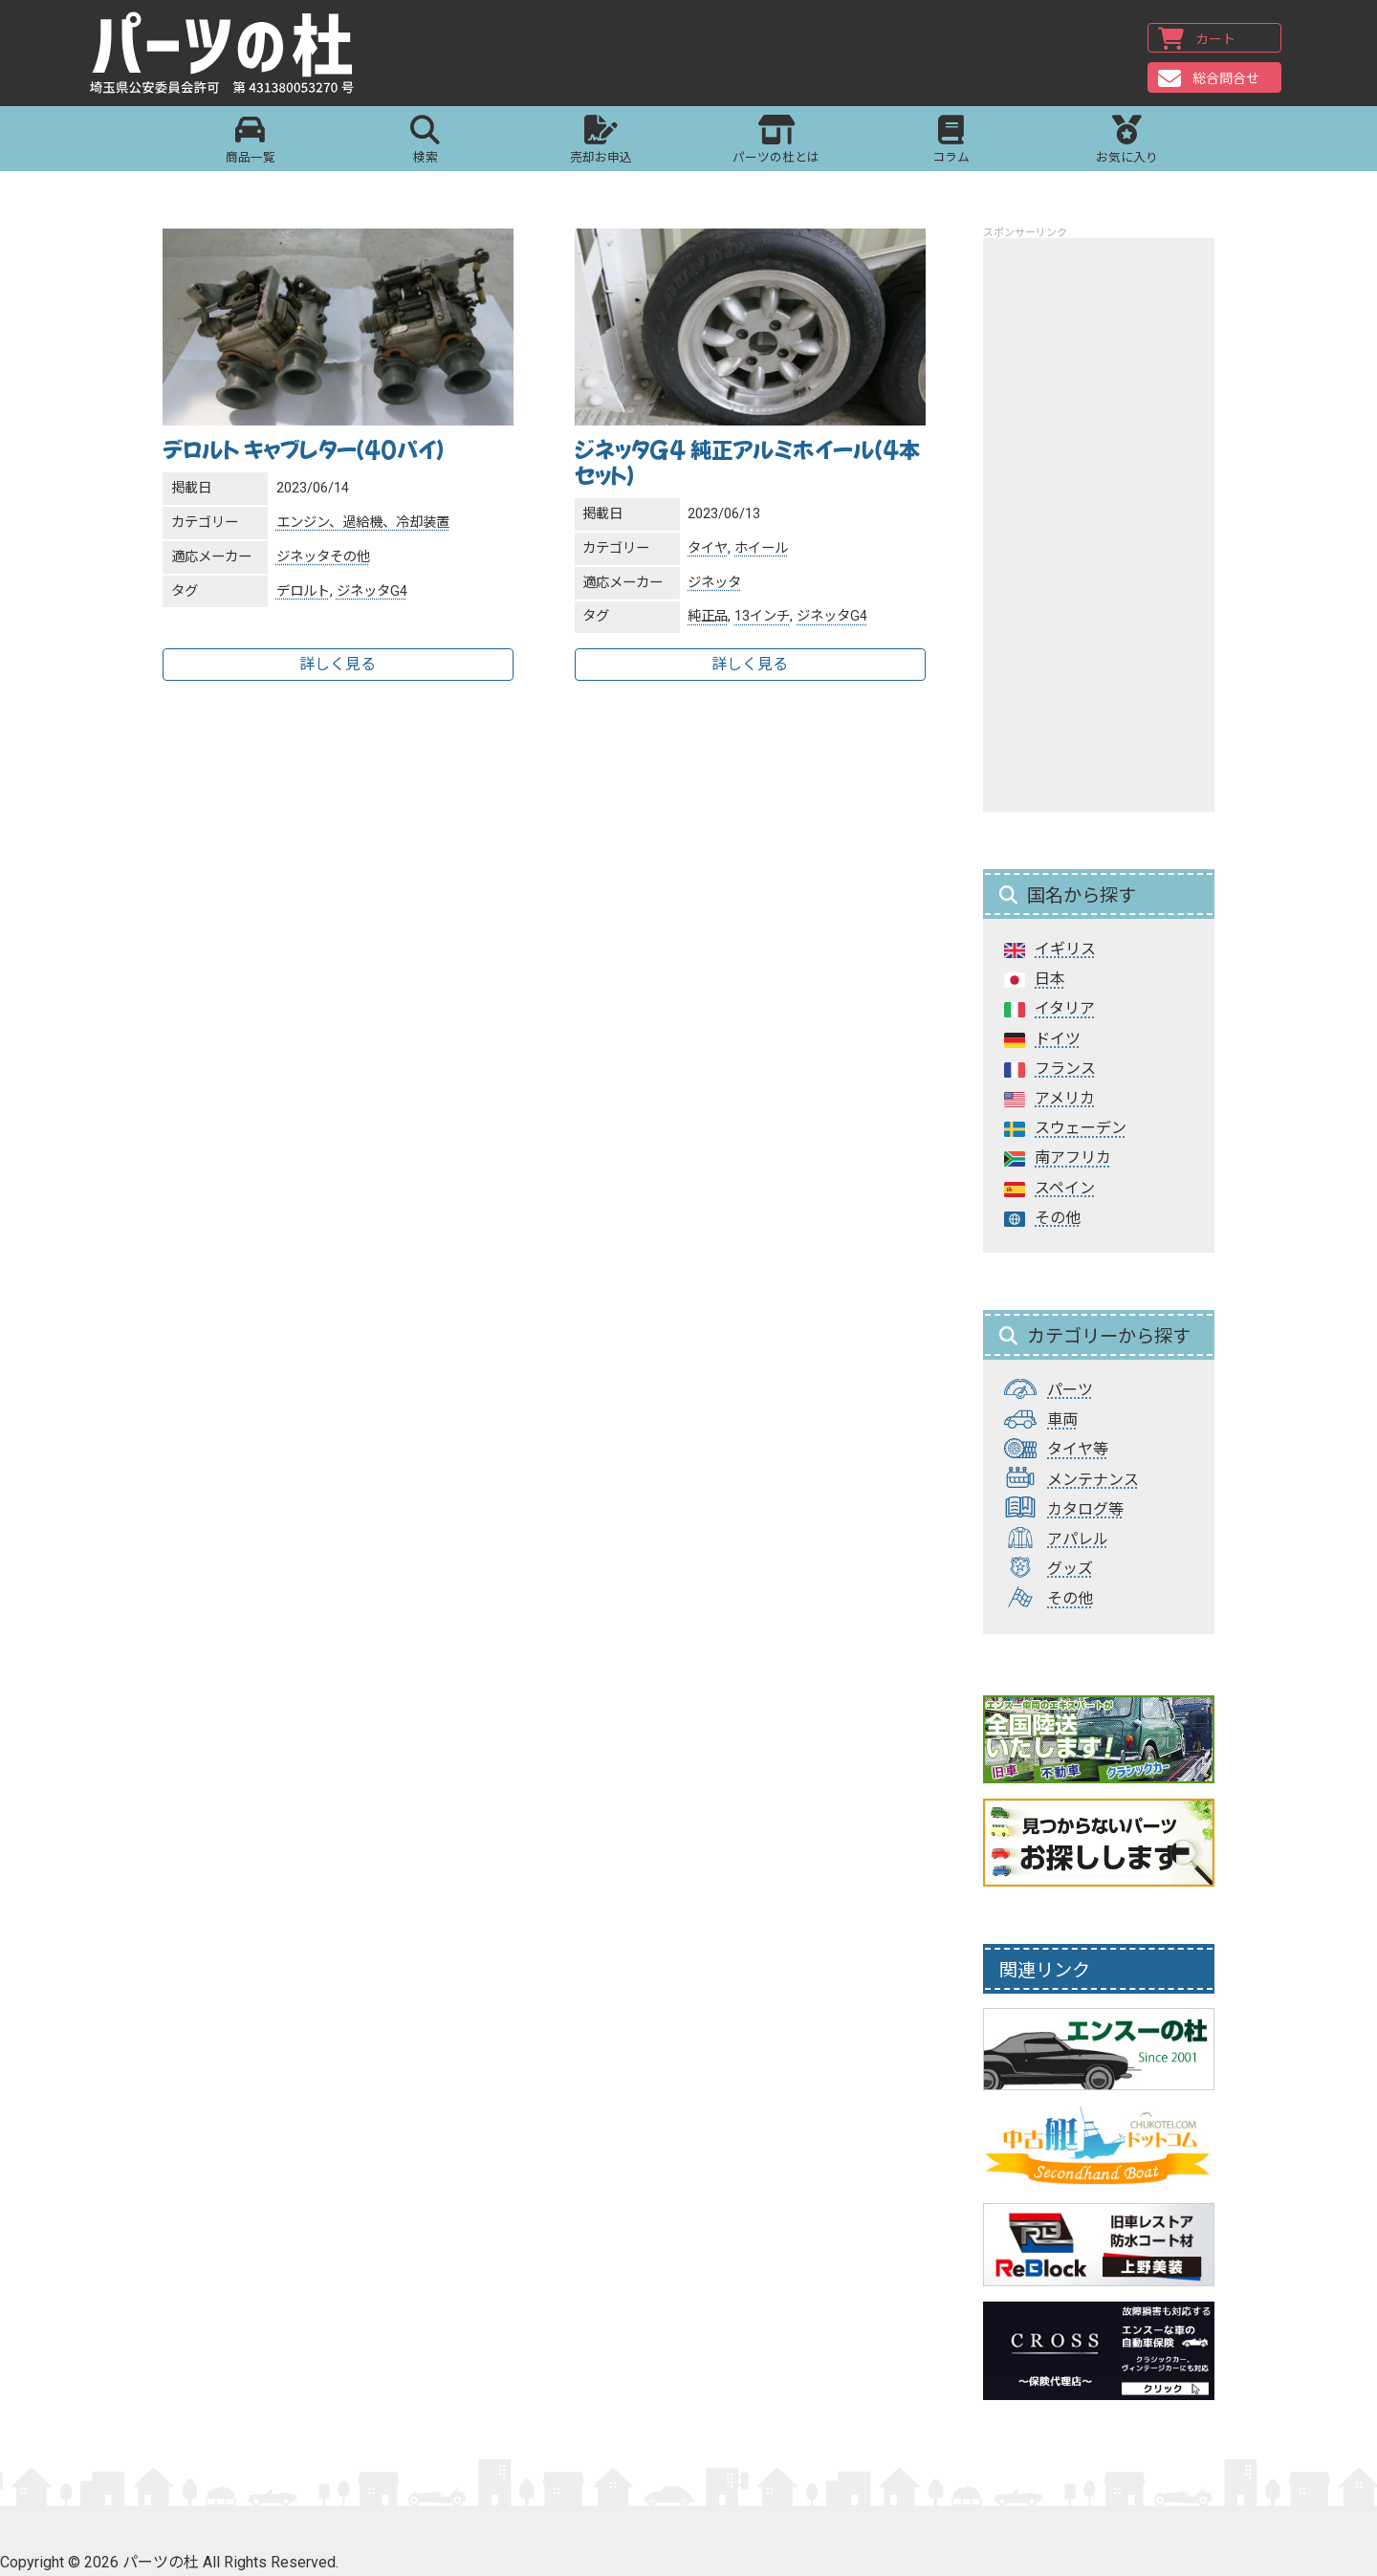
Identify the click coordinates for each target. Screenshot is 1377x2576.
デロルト (303, 591)
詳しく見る (337, 664)
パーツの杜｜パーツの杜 (231, 54)
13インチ (762, 616)
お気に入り (1126, 142)
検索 (425, 142)
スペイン (1065, 1188)
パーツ (1070, 1390)
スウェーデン (1080, 1128)
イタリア (1065, 1008)
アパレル (1077, 1539)
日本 (1050, 979)
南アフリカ (1073, 1157)
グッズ (1070, 1569)
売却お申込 (601, 142)
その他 (350, 557)
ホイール (761, 548)
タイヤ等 (1077, 1449)
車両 (1062, 1419)
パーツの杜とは (775, 142)
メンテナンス (1093, 1480)
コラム (950, 142)
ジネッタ (303, 557)
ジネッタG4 (372, 591)
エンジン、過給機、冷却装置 (362, 522)
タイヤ (708, 548)
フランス (1065, 1068)
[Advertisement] (1098, 525)
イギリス (1065, 949)
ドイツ (1058, 1039)
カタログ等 (1085, 1509)
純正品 (708, 616)
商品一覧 (250, 142)
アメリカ (1065, 1098)
